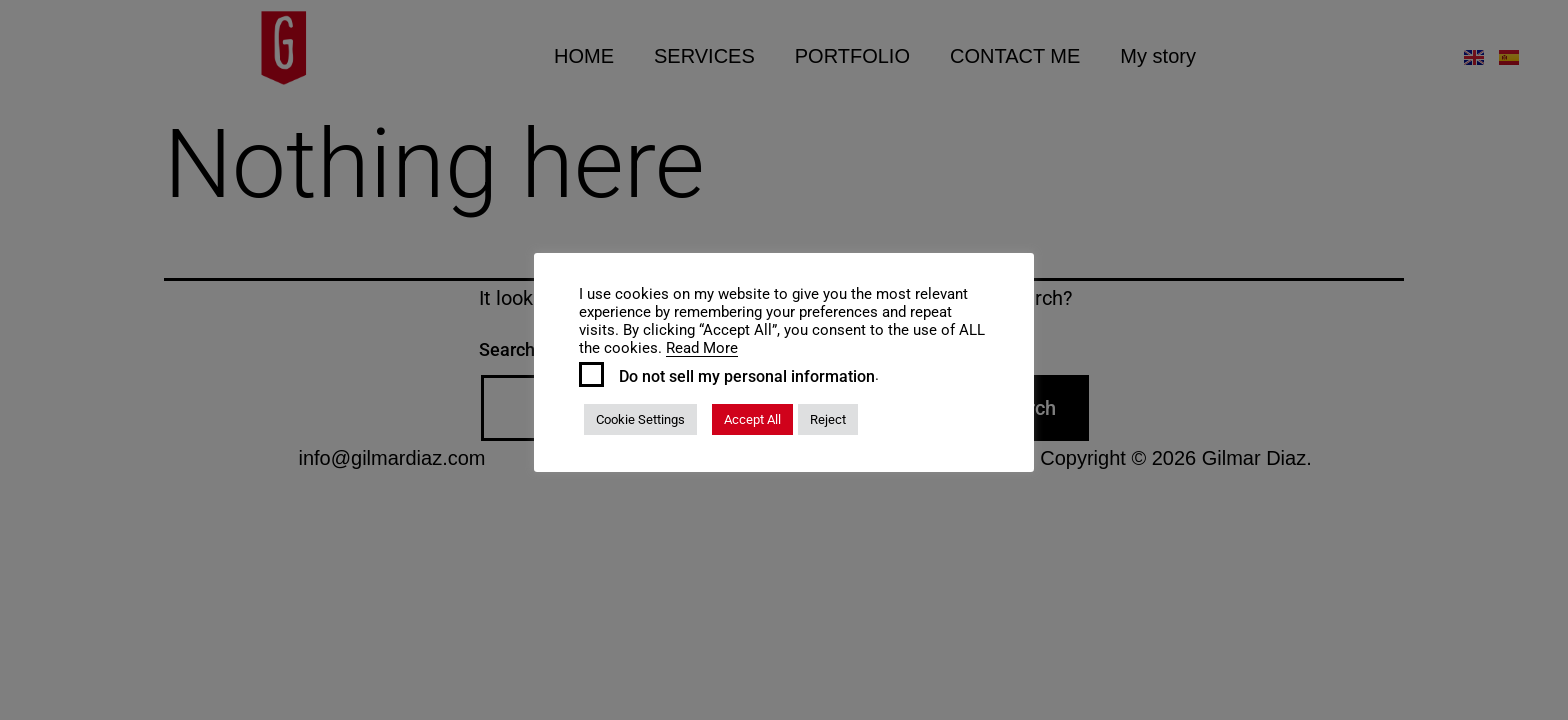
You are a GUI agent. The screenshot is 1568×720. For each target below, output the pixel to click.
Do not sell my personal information (747, 377)
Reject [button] (828, 419)
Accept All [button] (752, 419)
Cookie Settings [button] (640, 419)
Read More (702, 348)
